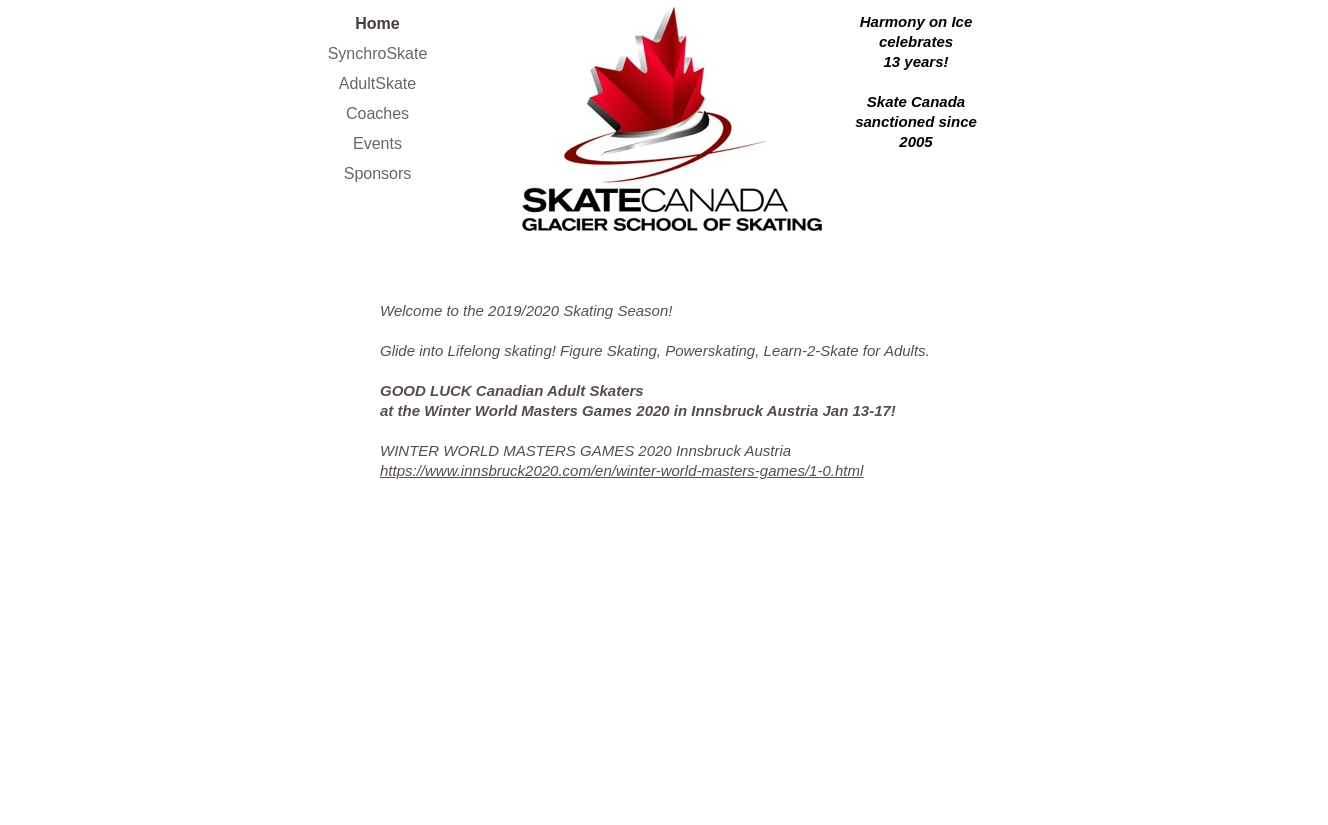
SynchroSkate (378, 53)
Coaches (377, 113)
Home (377, 23)
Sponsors (378, 173)
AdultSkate (377, 83)
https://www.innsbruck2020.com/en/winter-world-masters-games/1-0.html (621, 470)
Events (377, 143)
